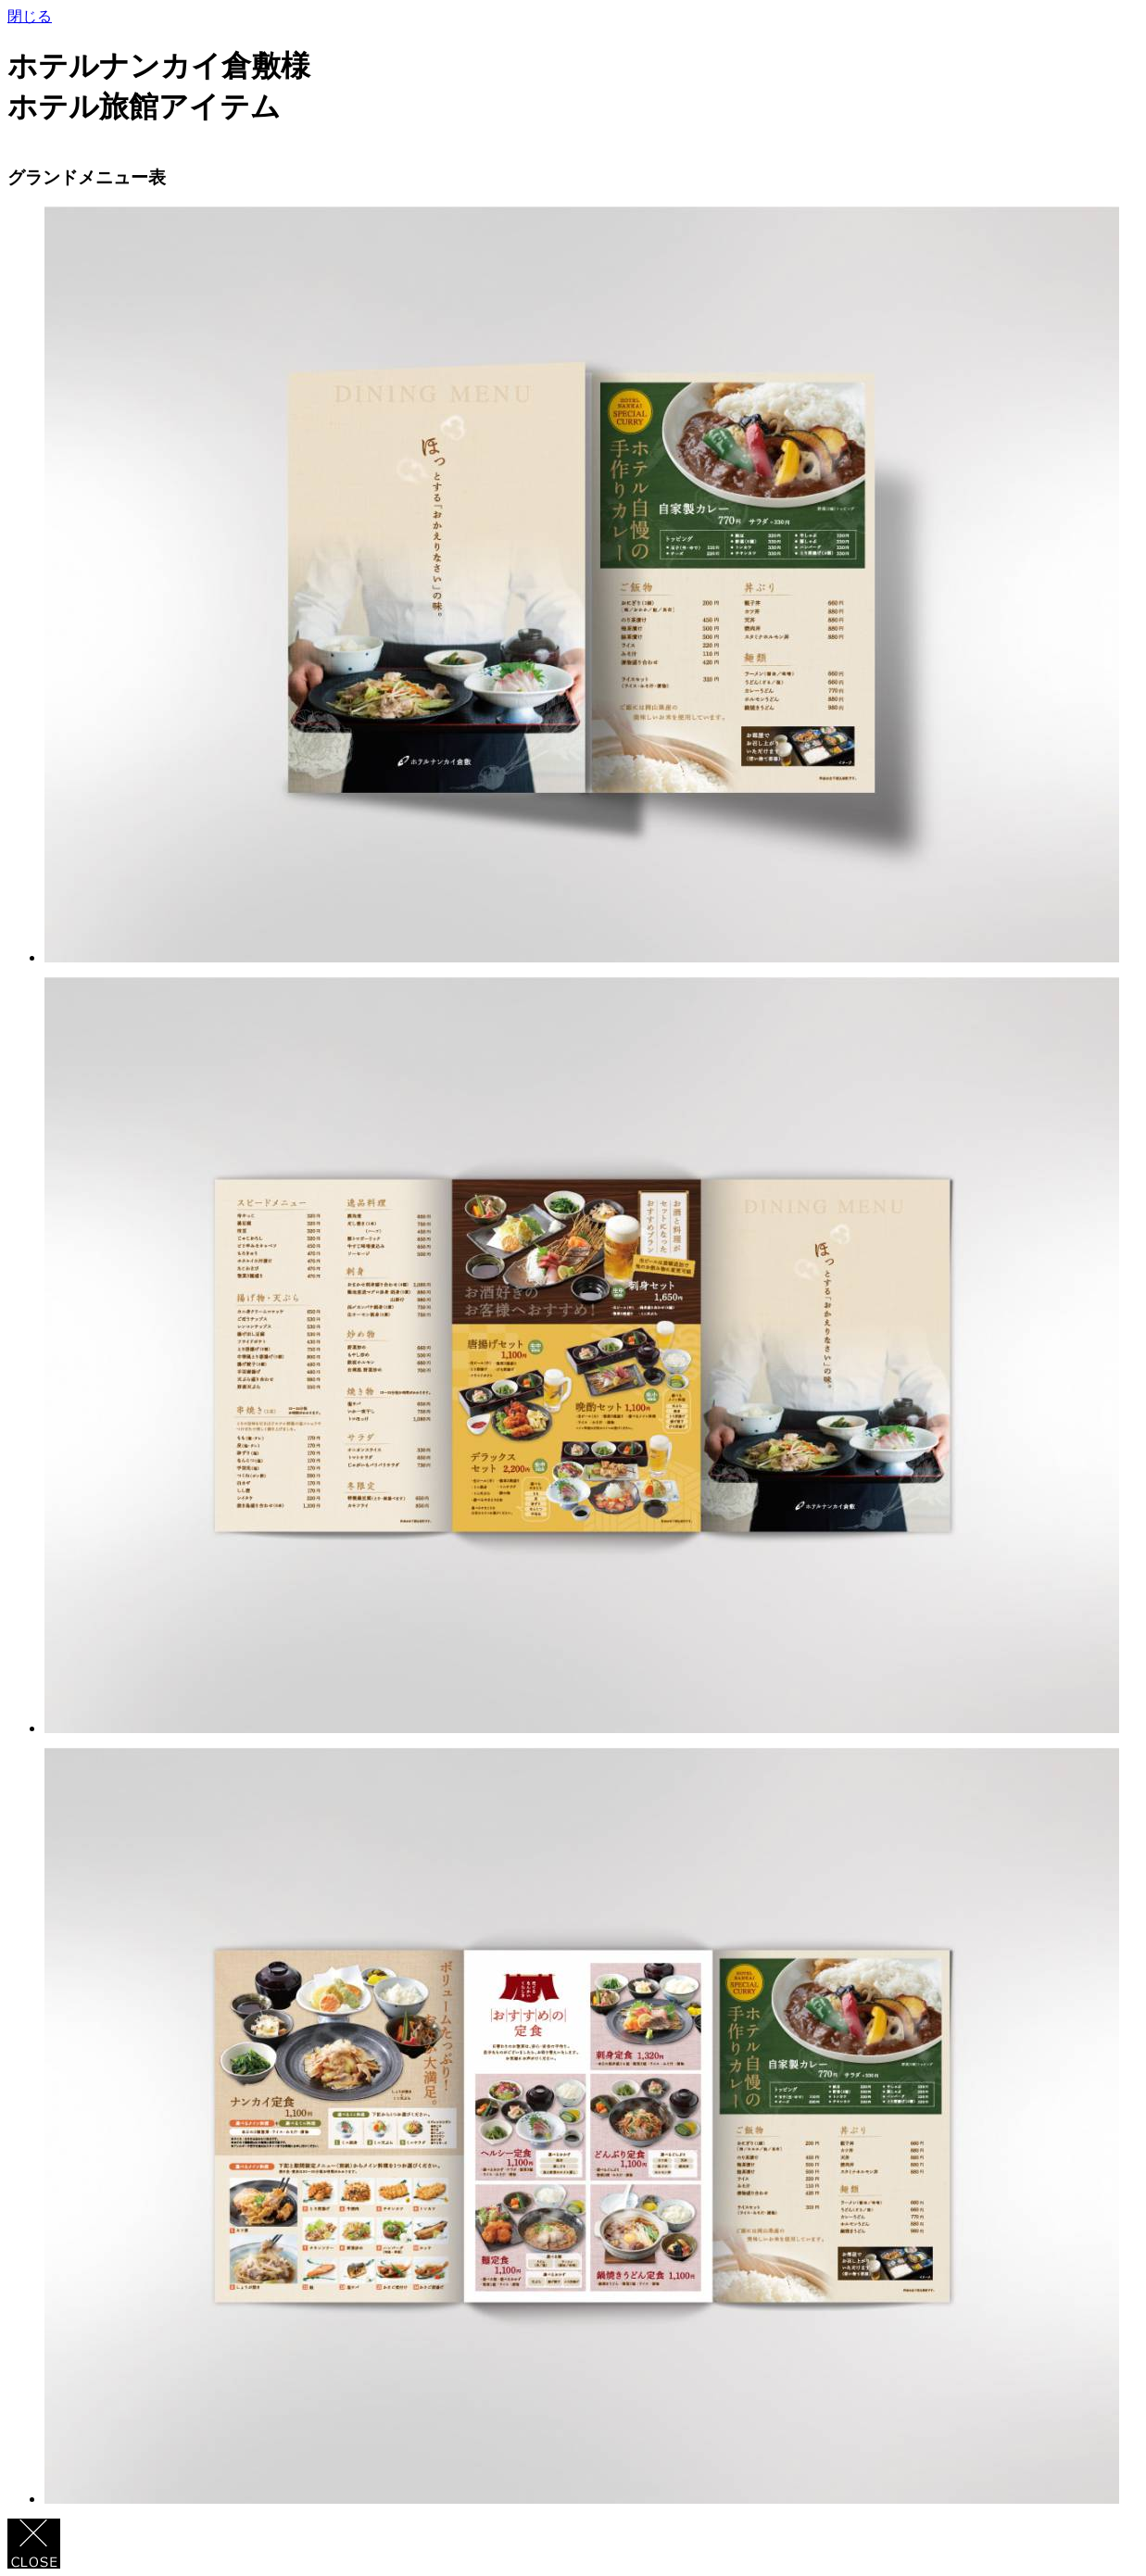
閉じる (29, 16)
